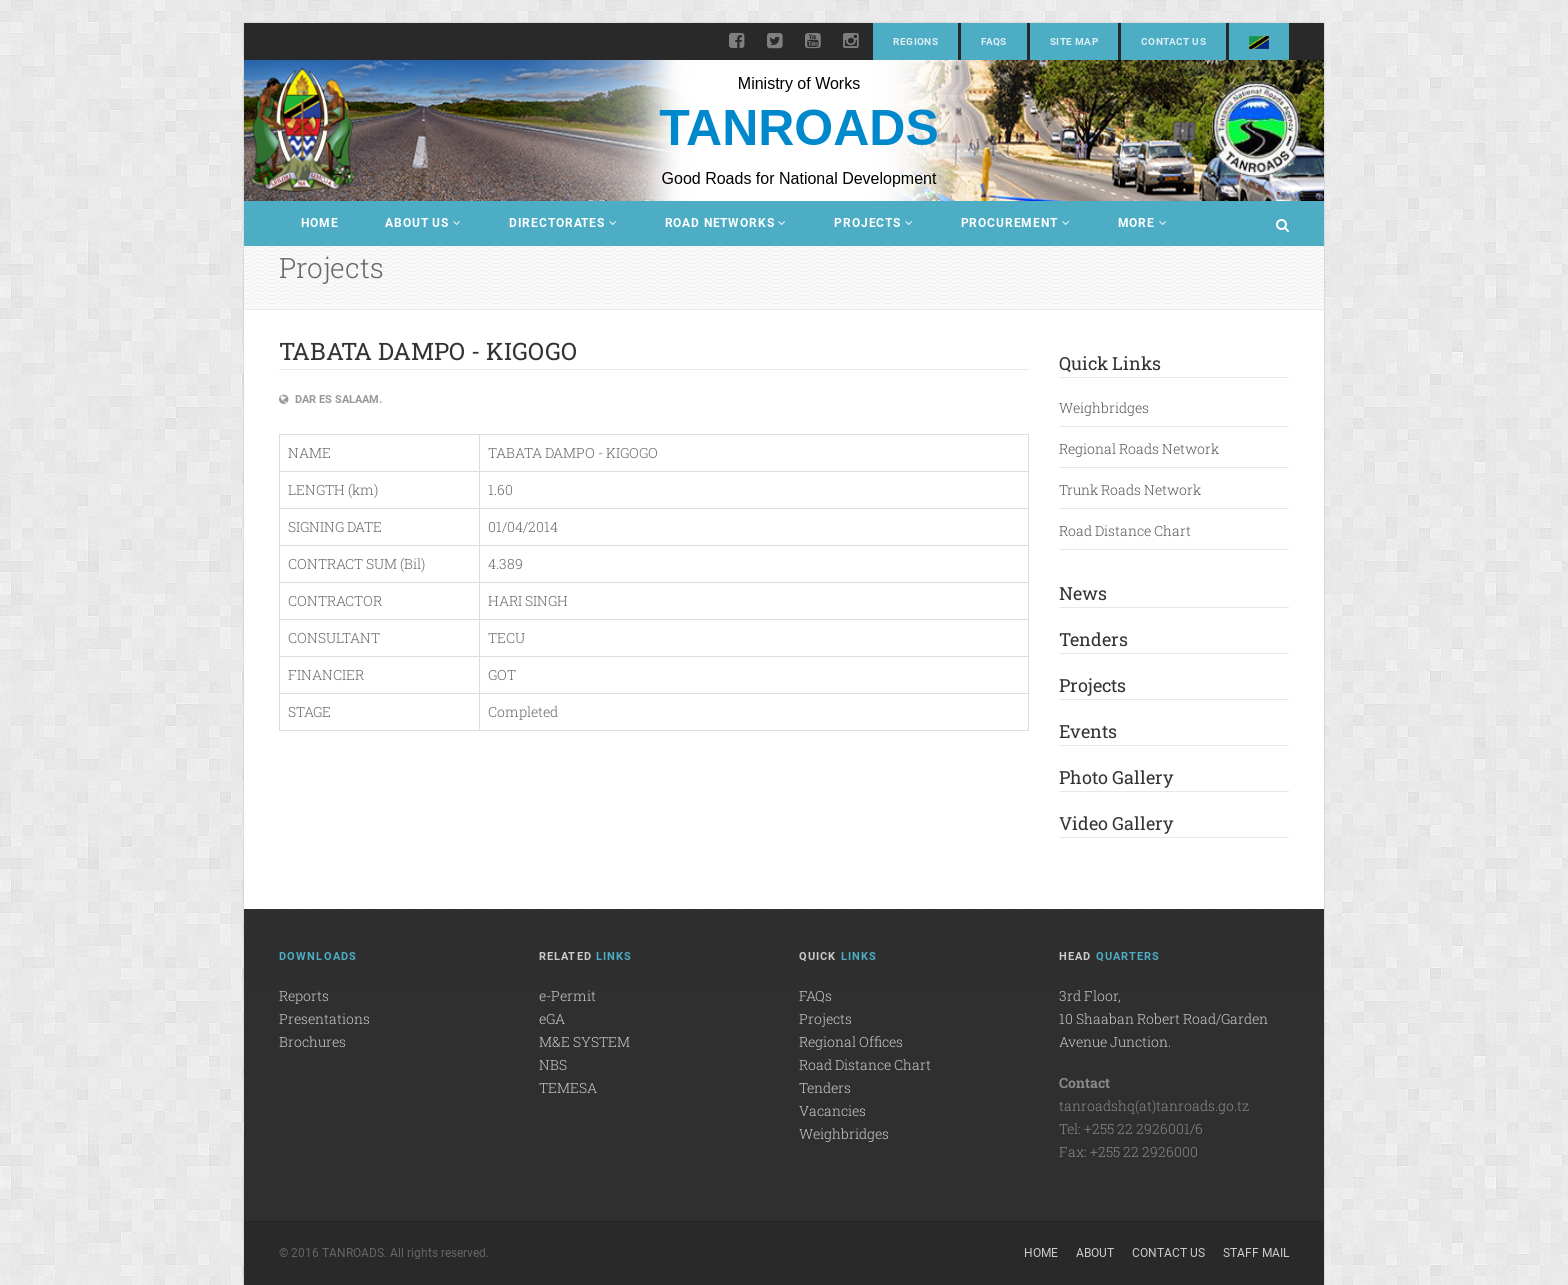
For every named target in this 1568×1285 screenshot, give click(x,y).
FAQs (994, 41)
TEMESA (568, 1087)
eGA (552, 1018)
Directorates (563, 223)
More (1143, 223)
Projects (873, 223)
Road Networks (726, 223)
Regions (915, 41)
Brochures (312, 1041)
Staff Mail (1256, 1253)
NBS (553, 1064)
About (1095, 1253)
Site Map (1074, 41)
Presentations (324, 1018)
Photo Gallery (1116, 777)
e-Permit (567, 995)
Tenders (1093, 639)
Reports (304, 995)
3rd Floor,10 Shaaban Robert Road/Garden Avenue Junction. (1163, 1018)
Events (1088, 731)
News (1083, 593)
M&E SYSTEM (584, 1041)
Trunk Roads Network (1130, 489)
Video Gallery (1116, 823)
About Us (423, 223)
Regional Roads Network (1139, 448)
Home (319, 223)
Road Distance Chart (1125, 530)
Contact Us (1173, 41)
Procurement (1016, 223)
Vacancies (832, 1110)
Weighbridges (1104, 407)
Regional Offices (851, 1041)
